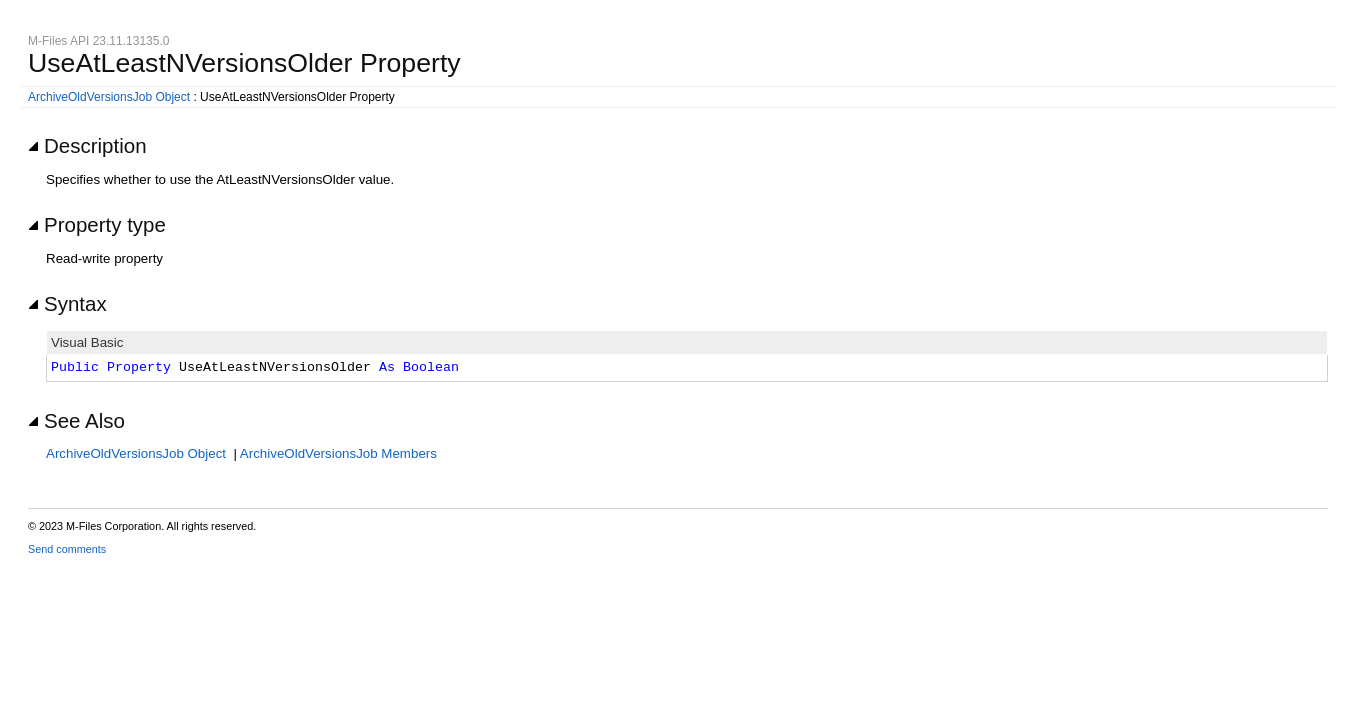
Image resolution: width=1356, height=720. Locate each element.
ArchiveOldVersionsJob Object (109, 97)
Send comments (67, 549)
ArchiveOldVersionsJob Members (338, 453)
